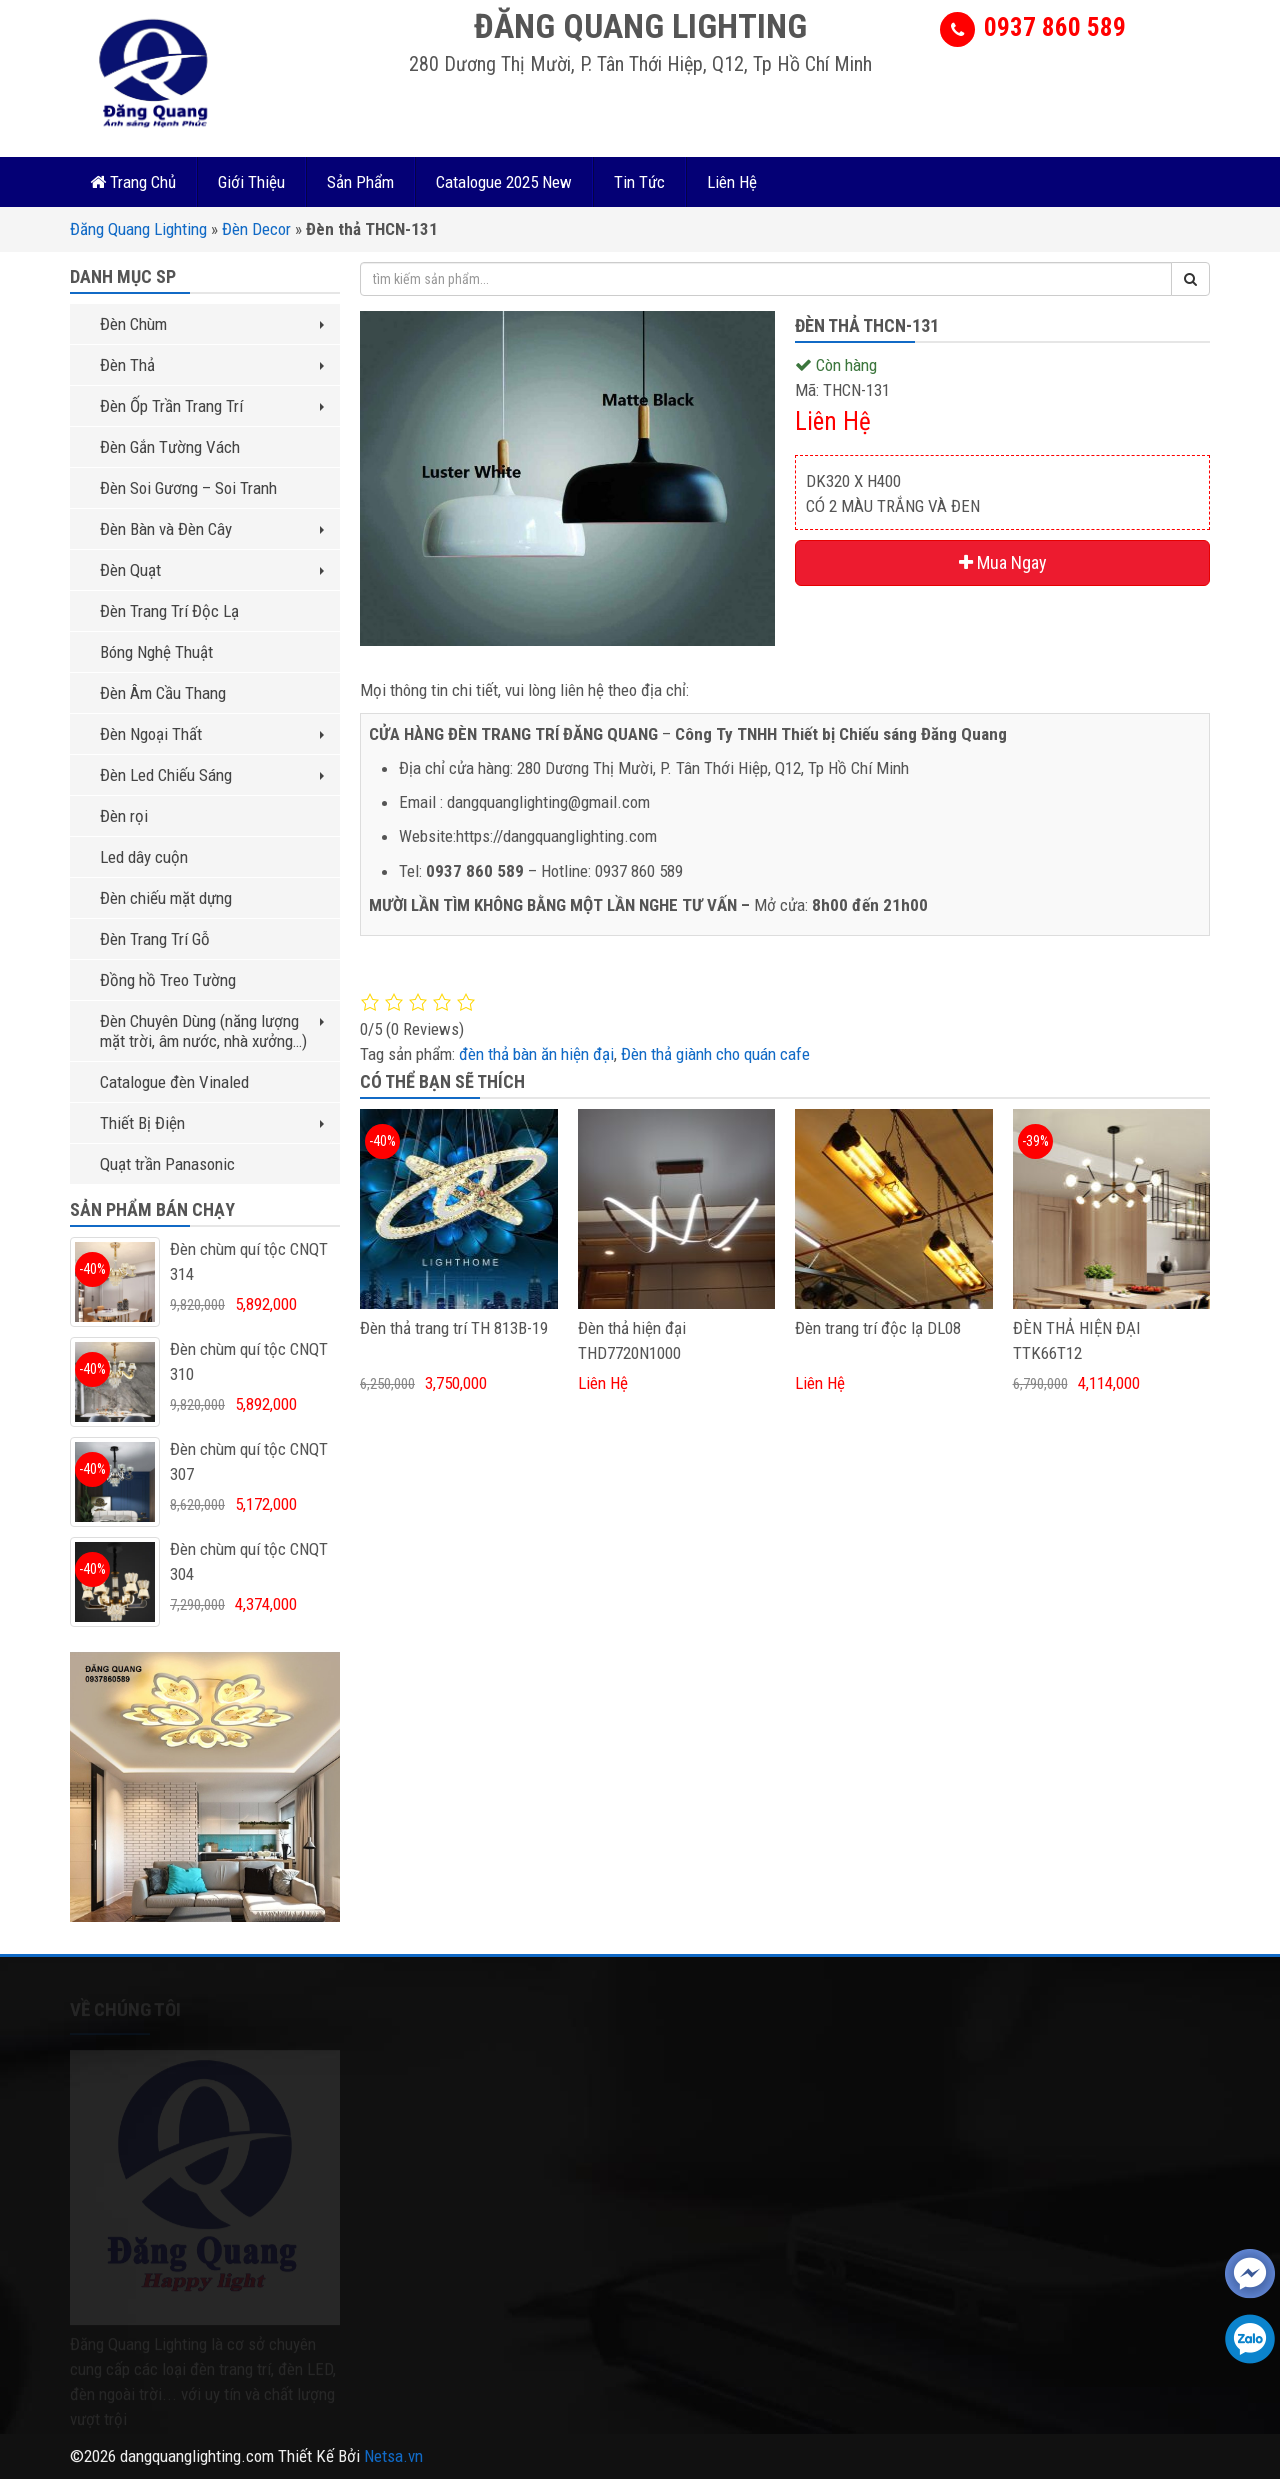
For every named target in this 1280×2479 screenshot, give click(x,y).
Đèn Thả (212, 365)
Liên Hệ (732, 182)
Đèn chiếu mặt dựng (166, 898)
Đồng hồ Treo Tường (168, 980)
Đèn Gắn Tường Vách (170, 447)
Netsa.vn (393, 2456)
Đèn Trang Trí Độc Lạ (169, 611)
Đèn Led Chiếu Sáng (212, 775)
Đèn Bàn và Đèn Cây (212, 529)
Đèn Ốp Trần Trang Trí (212, 406)
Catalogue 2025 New (504, 182)
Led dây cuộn (144, 857)
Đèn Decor (256, 229)
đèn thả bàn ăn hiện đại (536, 1054)
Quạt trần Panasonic (167, 1164)
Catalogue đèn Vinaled (174, 1082)
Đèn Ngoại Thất (212, 734)
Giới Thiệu (251, 182)
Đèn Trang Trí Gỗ (155, 939)
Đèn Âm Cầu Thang (163, 693)
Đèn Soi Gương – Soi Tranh (188, 488)
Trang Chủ (133, 182)
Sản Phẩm (360, 182)
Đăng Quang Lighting (138, 229)
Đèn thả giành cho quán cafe (715, 1054)
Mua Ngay (1003, 562)
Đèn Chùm (212, 324)
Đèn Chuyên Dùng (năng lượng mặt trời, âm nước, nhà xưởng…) (212, 1031)
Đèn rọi (124, 816)
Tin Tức (639, 182)
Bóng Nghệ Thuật (156, 652)
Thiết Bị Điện (212, 1123)
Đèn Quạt (212, 570)
